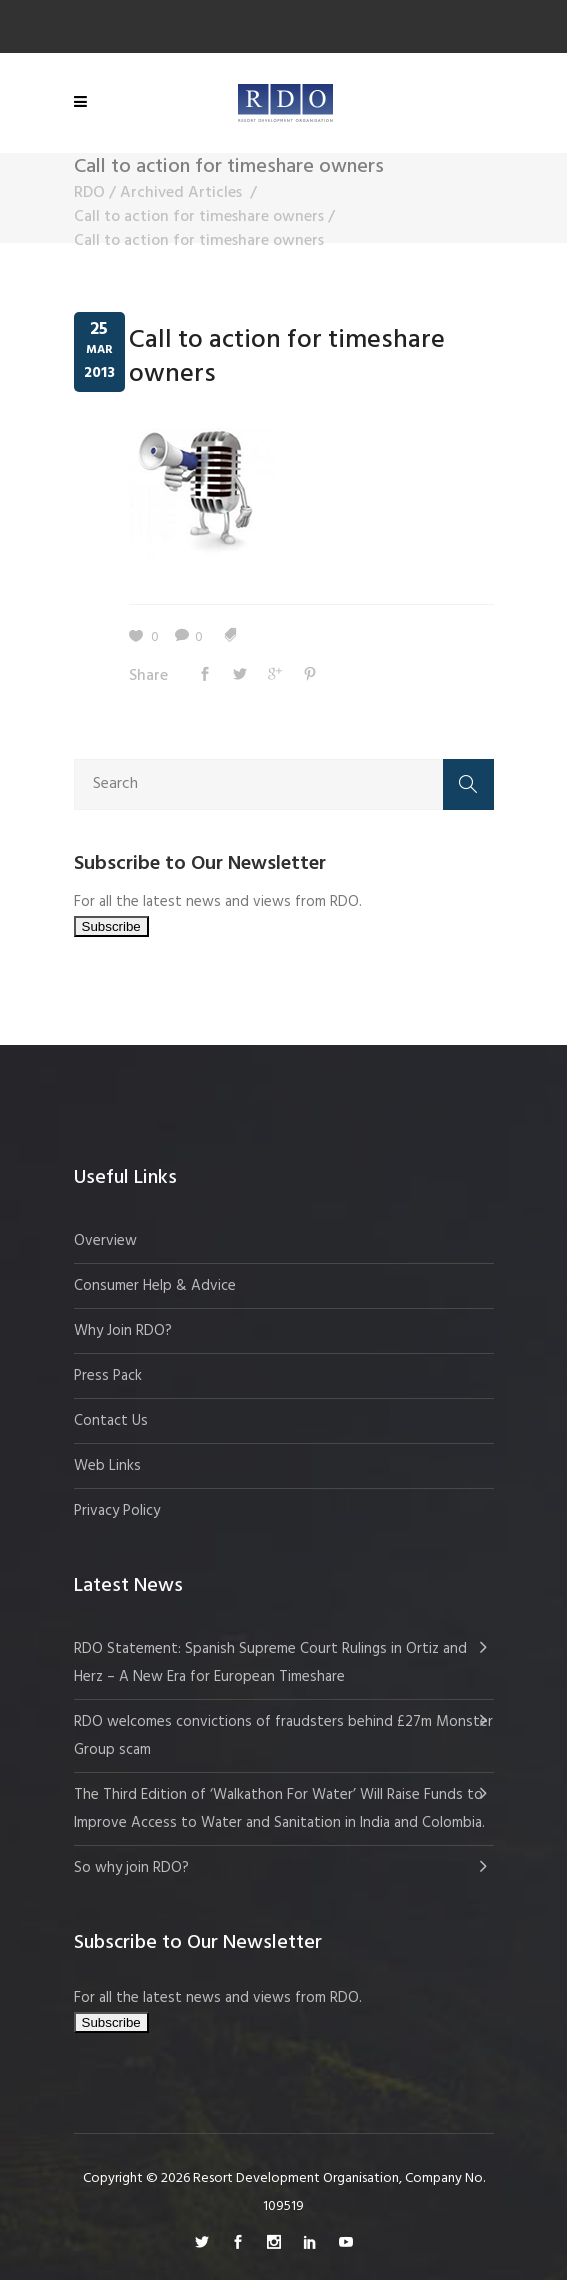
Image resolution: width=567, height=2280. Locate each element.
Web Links (107, 1466)
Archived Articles (181, 193)
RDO (89, 193)
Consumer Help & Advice (155, 1286)
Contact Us (111, 1421)
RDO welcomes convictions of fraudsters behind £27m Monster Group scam (283, 1736)
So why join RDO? (131, 1868)
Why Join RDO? (123, 1331)
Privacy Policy (117, 1511)
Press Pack (108, 1376)
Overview (105, 1241)
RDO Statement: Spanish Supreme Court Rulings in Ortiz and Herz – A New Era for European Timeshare (270, 1663)
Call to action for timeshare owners (199, 217)
